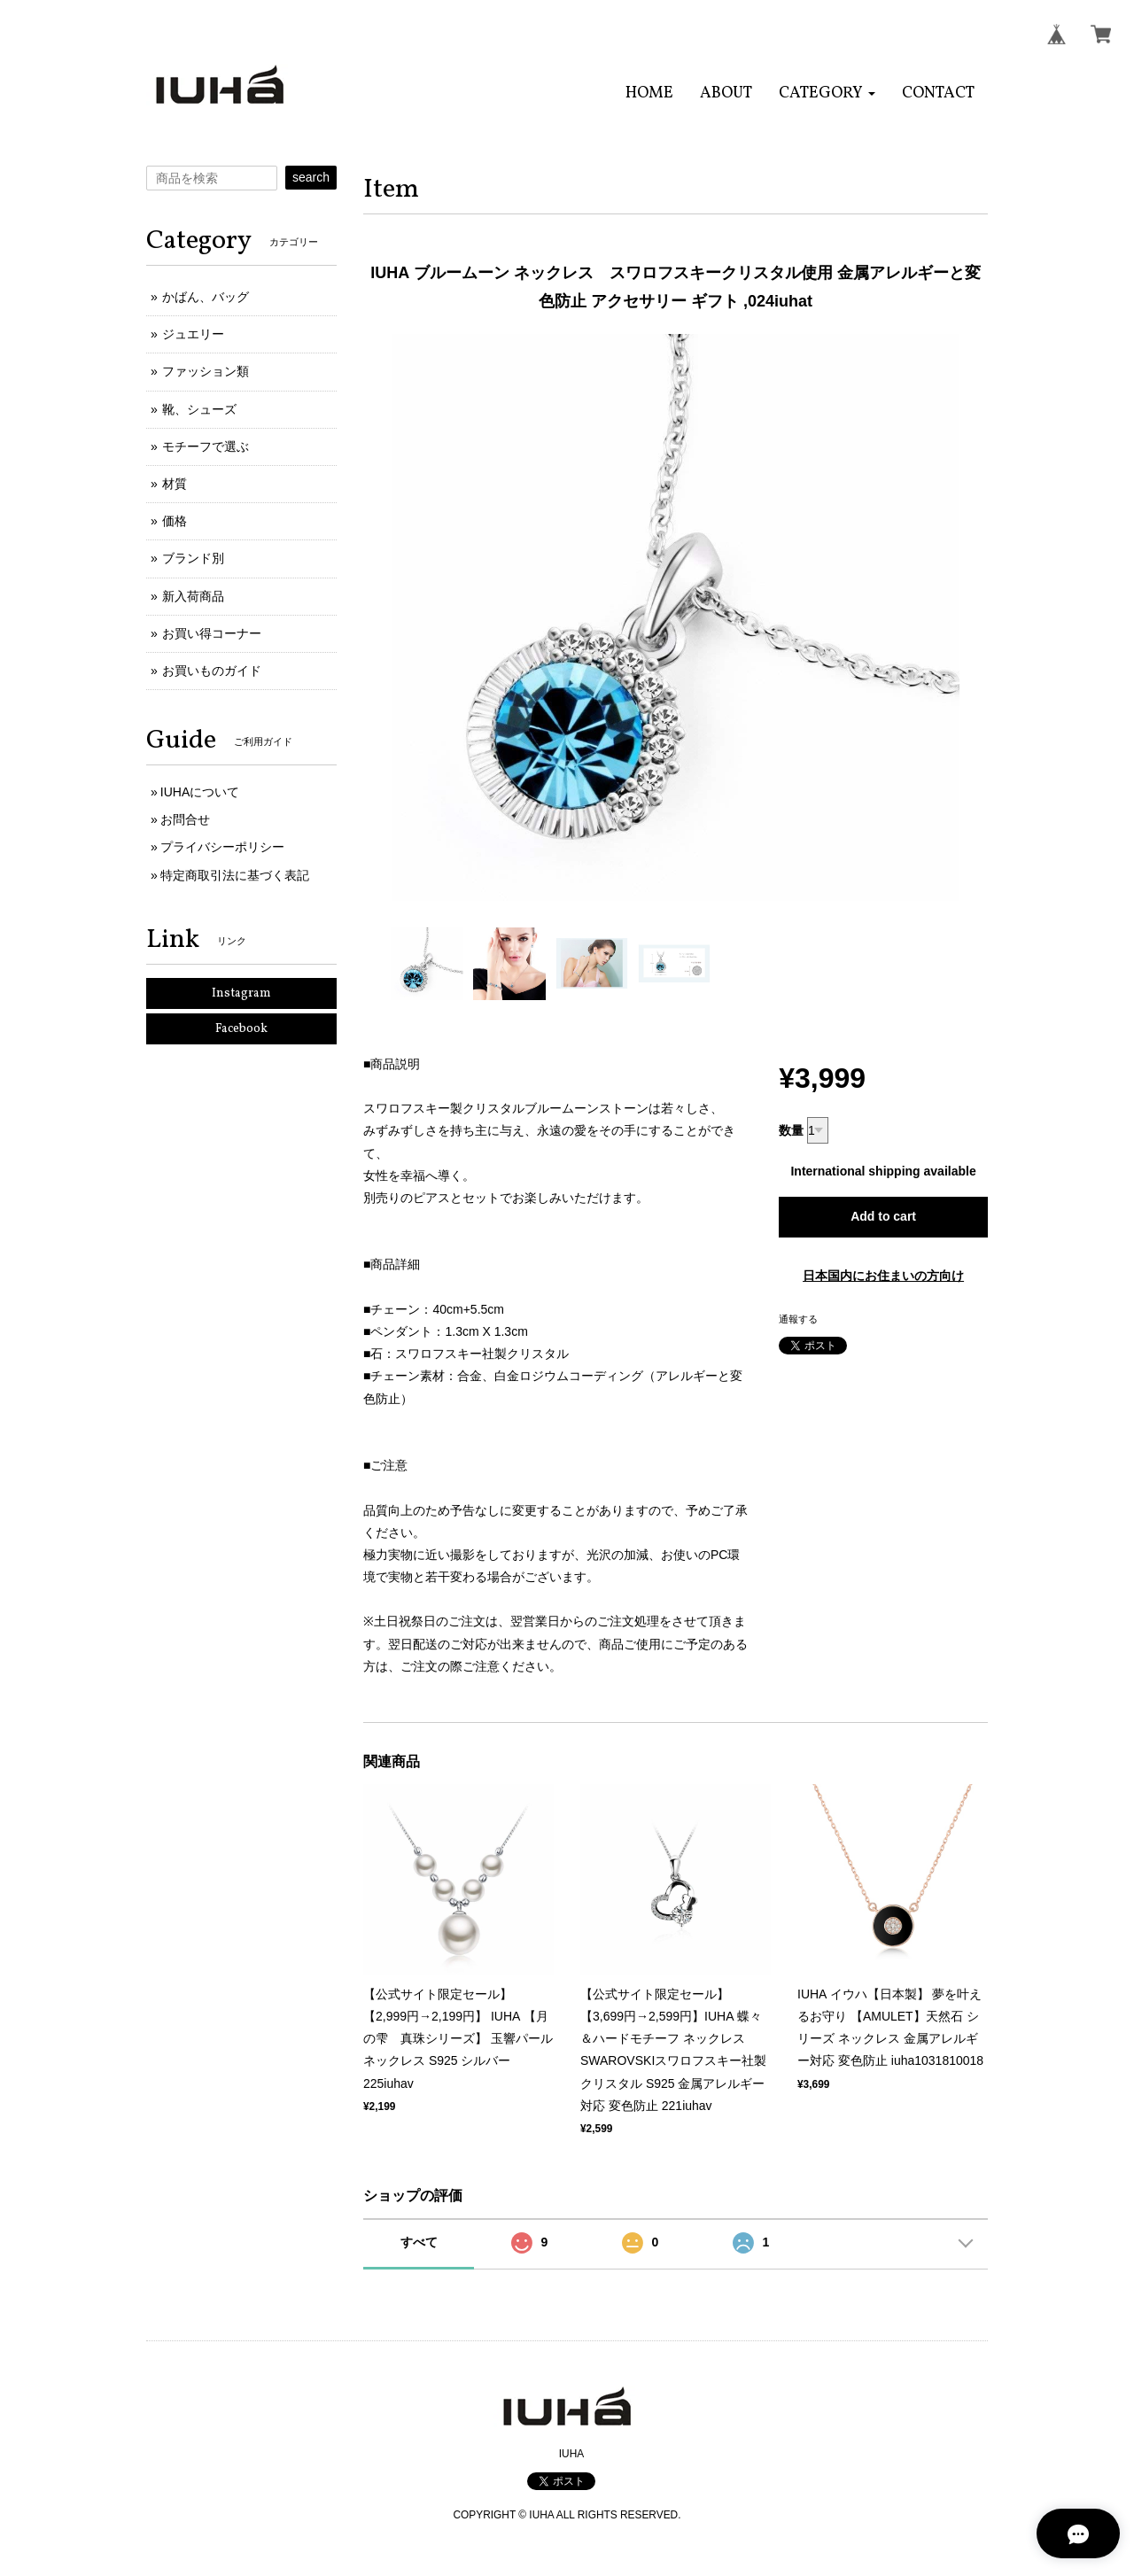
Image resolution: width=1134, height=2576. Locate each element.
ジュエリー (193, 334)
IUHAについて (199, 792)
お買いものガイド (211, 670)
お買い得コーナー (211, 633)
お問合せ (185, 819)
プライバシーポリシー (222, 847)
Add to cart (883, 1216)
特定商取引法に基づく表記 (234, 875)
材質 (174, 484)
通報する (798, 1319)
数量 (791, 1130)
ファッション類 (205, 371)
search (311, 177)
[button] (827, 93)
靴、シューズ (199, 409)
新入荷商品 (193, 596)
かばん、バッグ (205, 297)
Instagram (241, 993)
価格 (174, 521)
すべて (419, 2242)
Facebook (241, 1028)
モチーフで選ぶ (205, 446)
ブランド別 (193, 558)
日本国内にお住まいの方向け (883, 1276)
